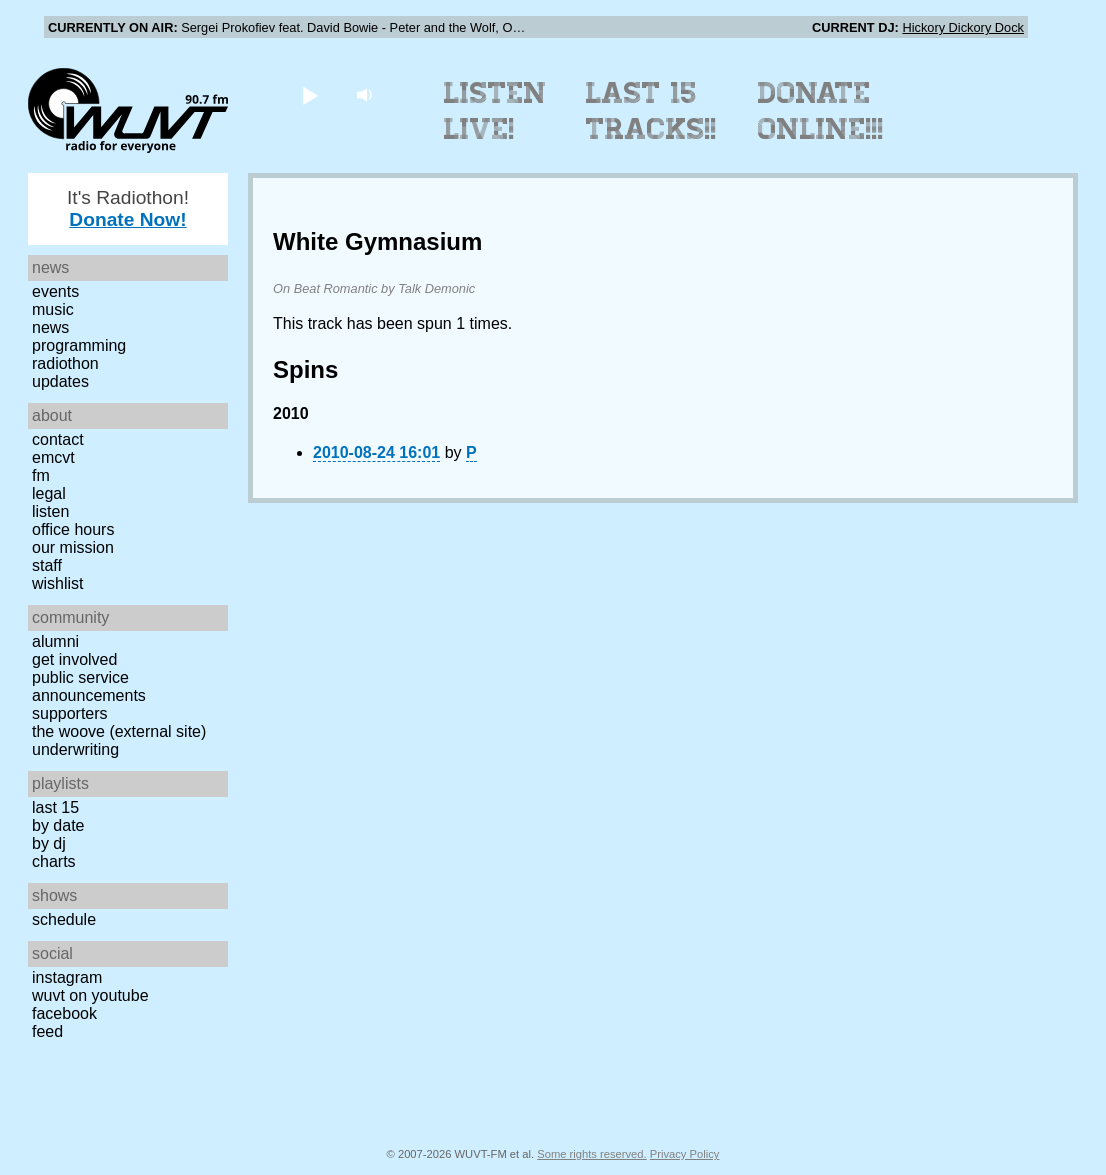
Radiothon (65, 363)
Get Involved (74, 659)
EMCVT (53, 457)
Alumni (55, 641)
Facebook (64, 1013)
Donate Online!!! (821, 111)
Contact (58, 439)
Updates (60, 381)
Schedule (64, 919)
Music (53, 309)
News (50, 327)
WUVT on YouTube (90, 995)
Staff (47, 565)
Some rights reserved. (591, 1154)
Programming (79, 345)
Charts (54, 861)
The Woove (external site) (119, 731)
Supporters (70, 713)
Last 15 (55, 807)
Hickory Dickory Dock (963, 27)
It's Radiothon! (128, 208)
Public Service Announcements (89, 686)
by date (58, 825)
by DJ (49, 843)
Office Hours (73, 529)
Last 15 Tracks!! (651, 111)
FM (41, 475)
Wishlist (58, 583)
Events (55, 291)
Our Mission (73, 547)
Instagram (67, 977)
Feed (47, 1031)
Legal (49, 493)
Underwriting (75, 749)
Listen (50, 511)
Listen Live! (495, 111)
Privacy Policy (685, 1154)
